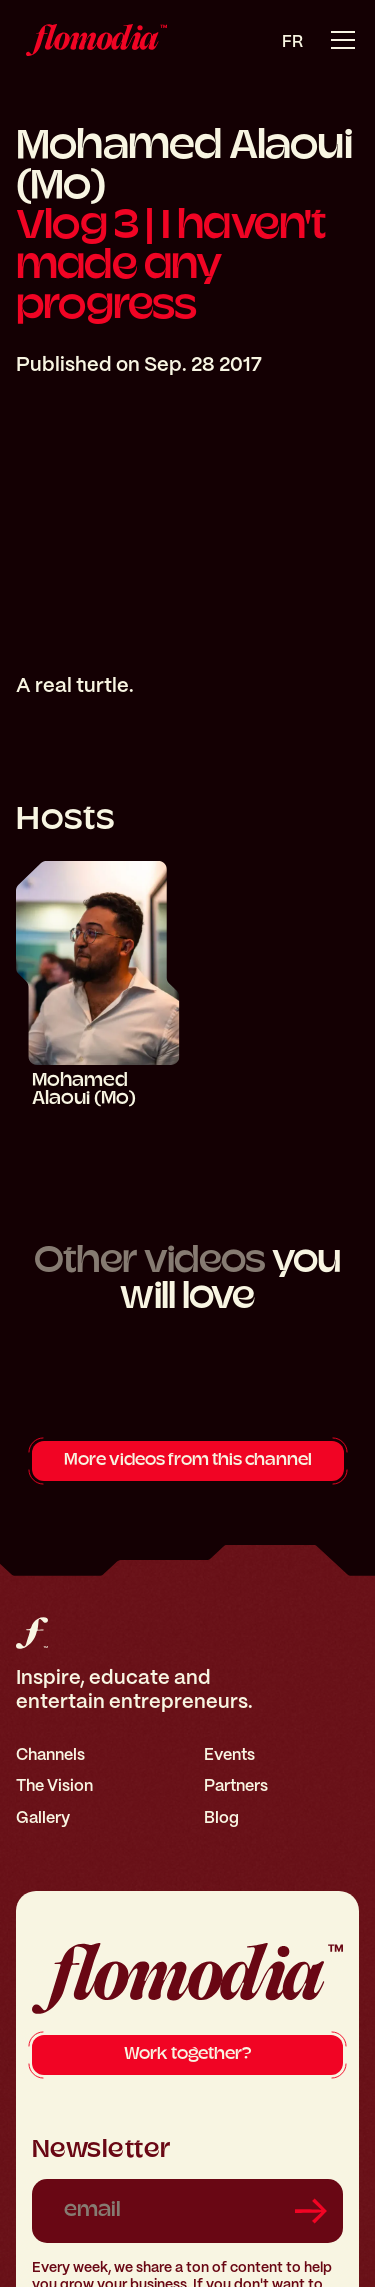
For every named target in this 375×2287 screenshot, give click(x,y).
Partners (236, 1785)
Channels (50, 1754)
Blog (221, 1817)
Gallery (43, 1817)
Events (229, 1754)
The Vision (54, 1785)
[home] (91, 40)
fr (292, 41)
